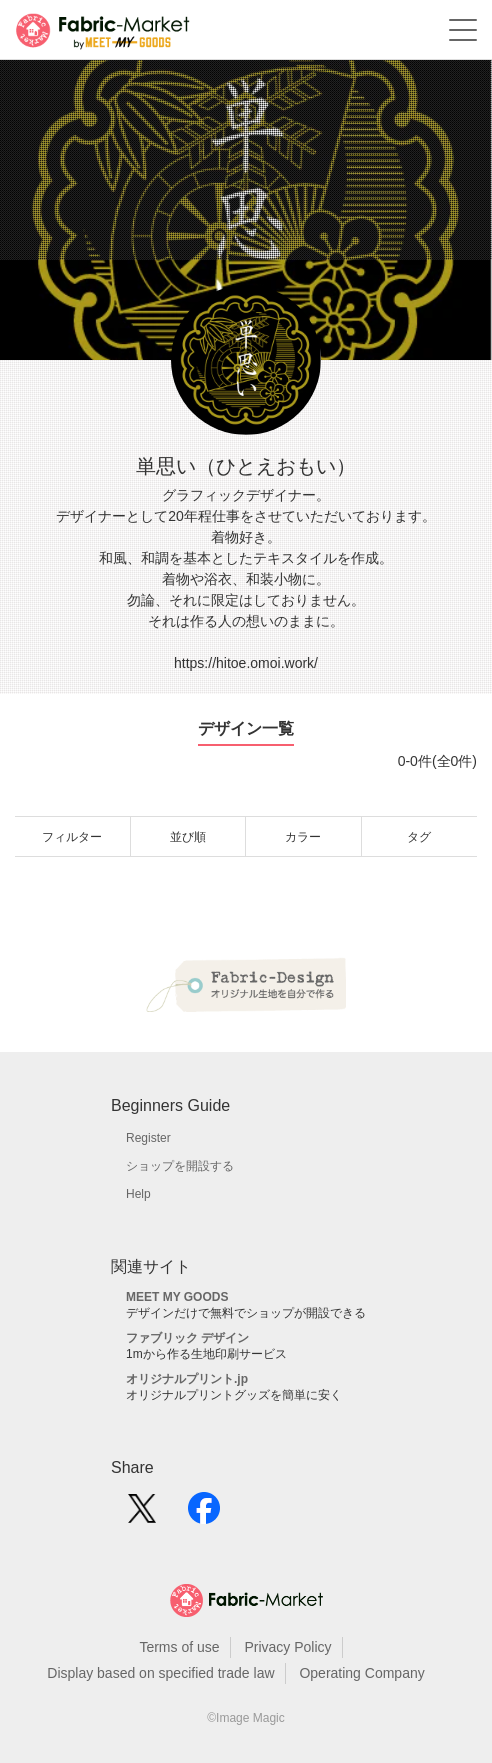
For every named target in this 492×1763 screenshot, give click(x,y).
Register (148, 1138)
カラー (303, 837)
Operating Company (361, 1673)
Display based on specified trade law (160, 1673)
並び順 (188, 837)
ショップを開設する (180, 1166)
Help (138, 1194)
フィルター (72, 837)
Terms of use (179, 1647)
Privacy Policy (287, 1647)
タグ (419, 837)
